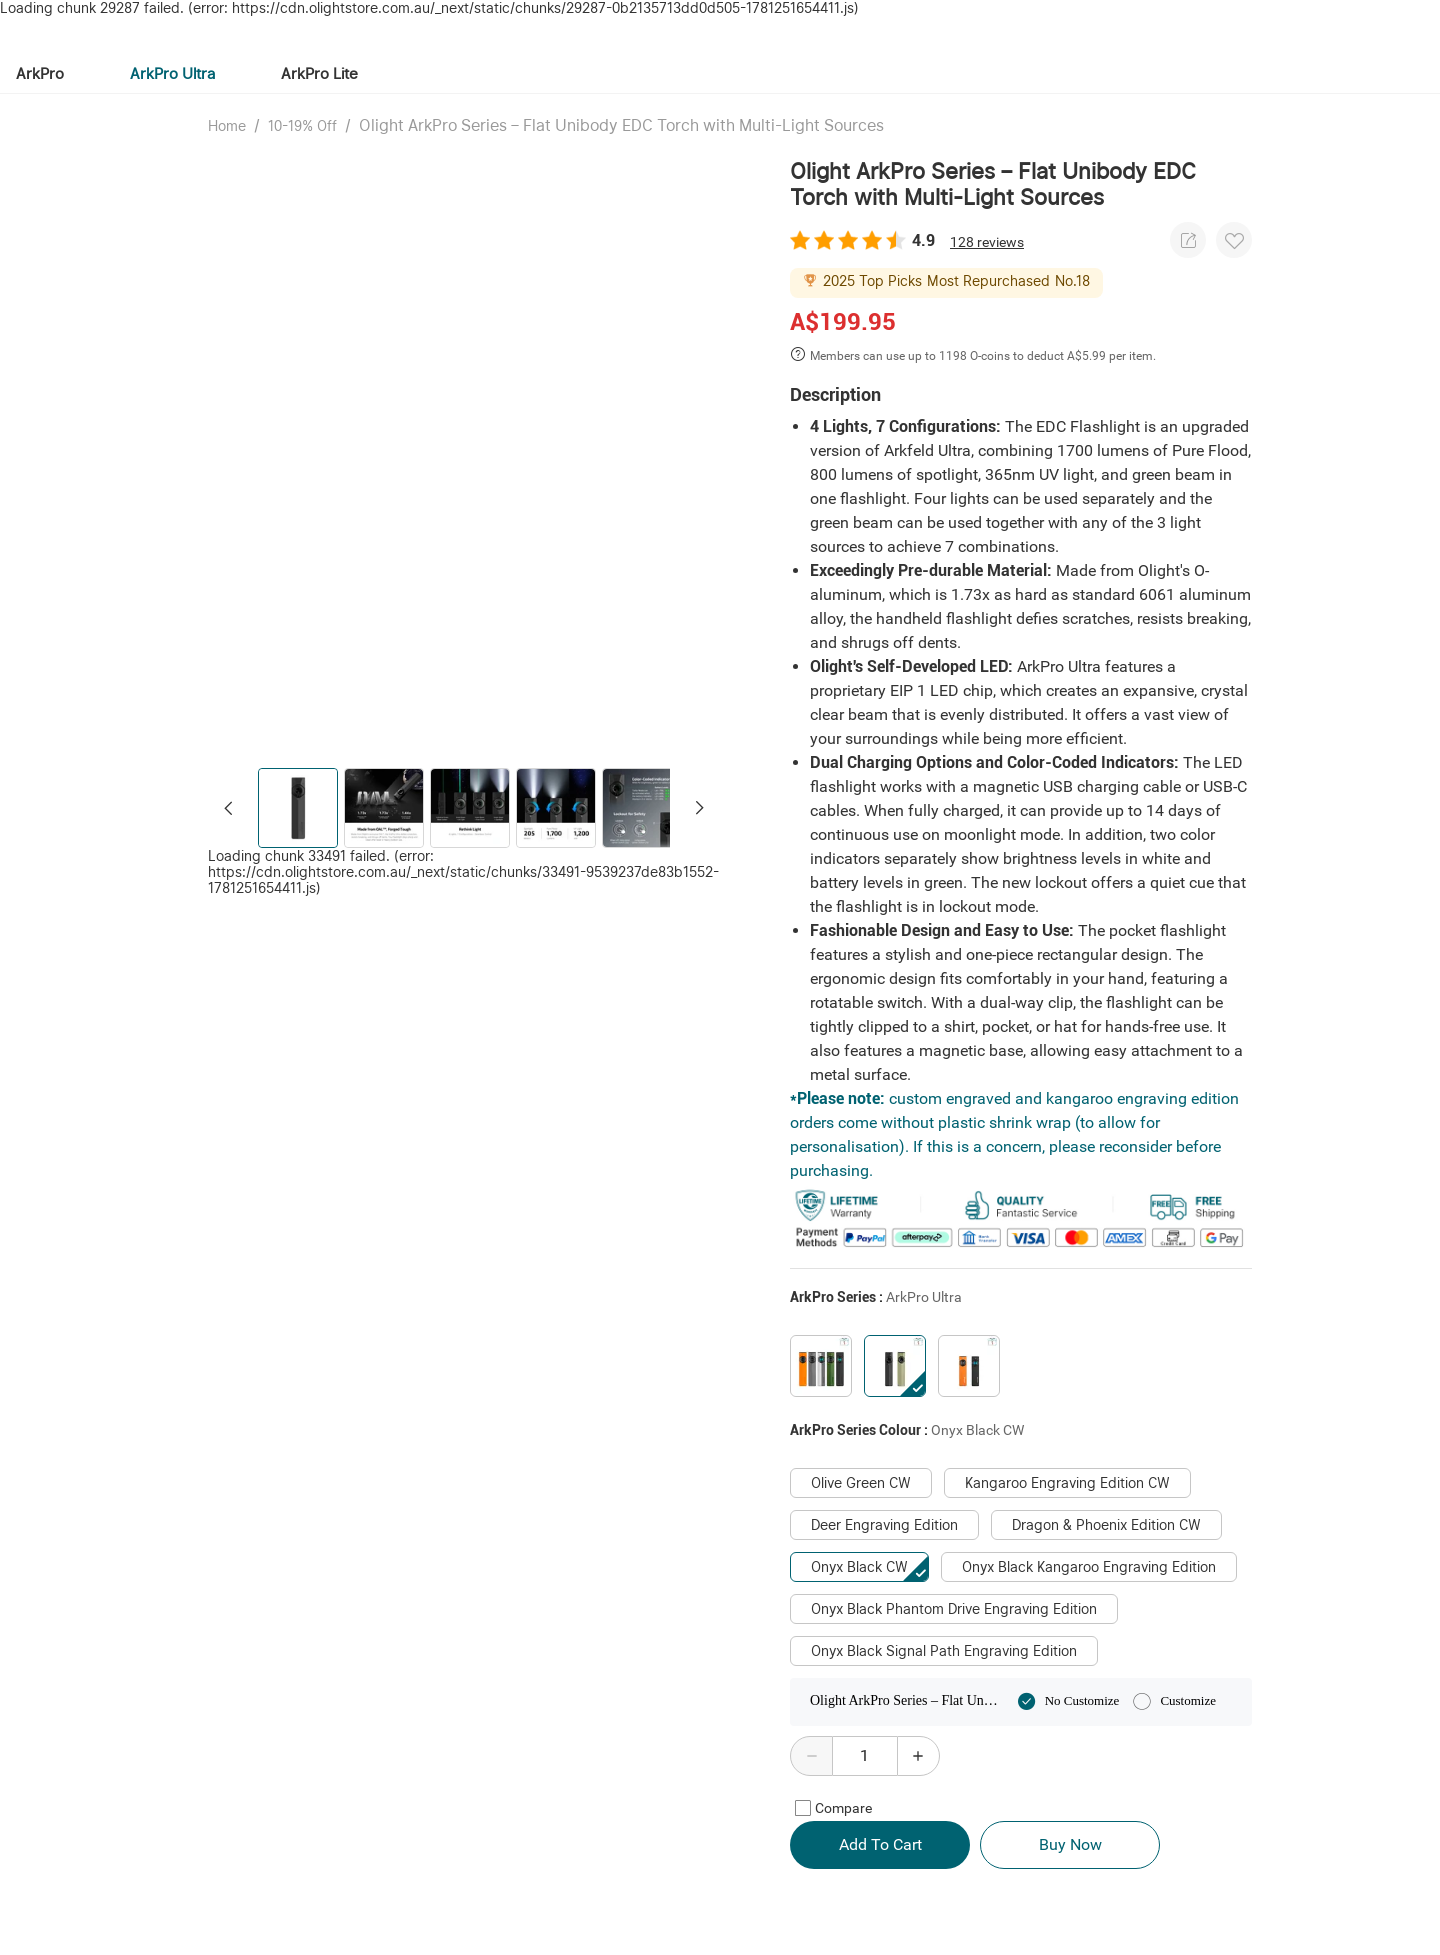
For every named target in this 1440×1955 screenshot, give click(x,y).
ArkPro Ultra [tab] (172, 106)
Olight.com (107, 17)
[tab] (291, 58)
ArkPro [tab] (40, 106)
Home (227, 159)
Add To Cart (880, 1850)
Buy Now (1070, 1850)
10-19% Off (302, 159)
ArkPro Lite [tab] (319, 106)
